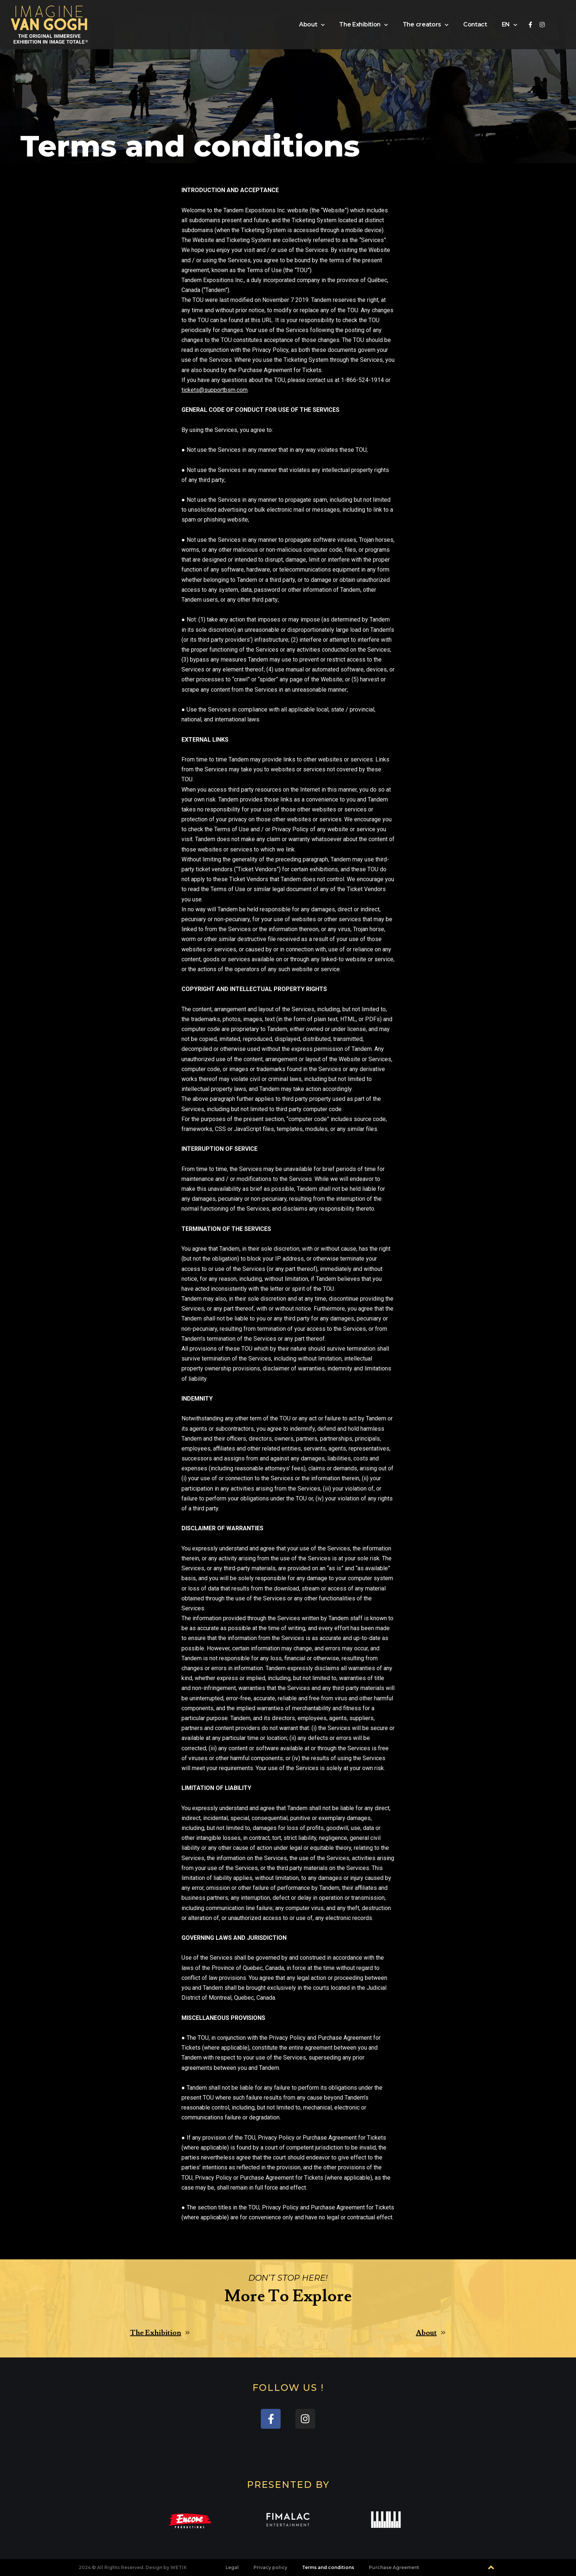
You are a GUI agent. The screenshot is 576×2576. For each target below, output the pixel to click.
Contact (475, 24)
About (311, 24)
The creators (426, 24)
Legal (232, 2567)
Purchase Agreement (394, 2567)
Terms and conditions (328, 2567)
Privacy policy (270, 2567)
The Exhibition (363, 24)
